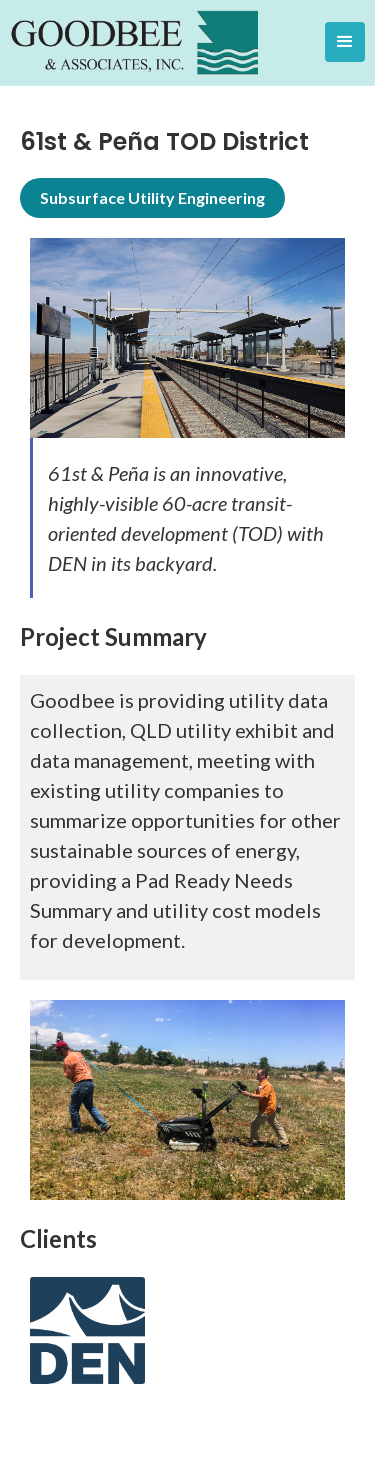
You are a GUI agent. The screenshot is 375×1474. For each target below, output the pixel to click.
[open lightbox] (187, 338)
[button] (345, 42)
